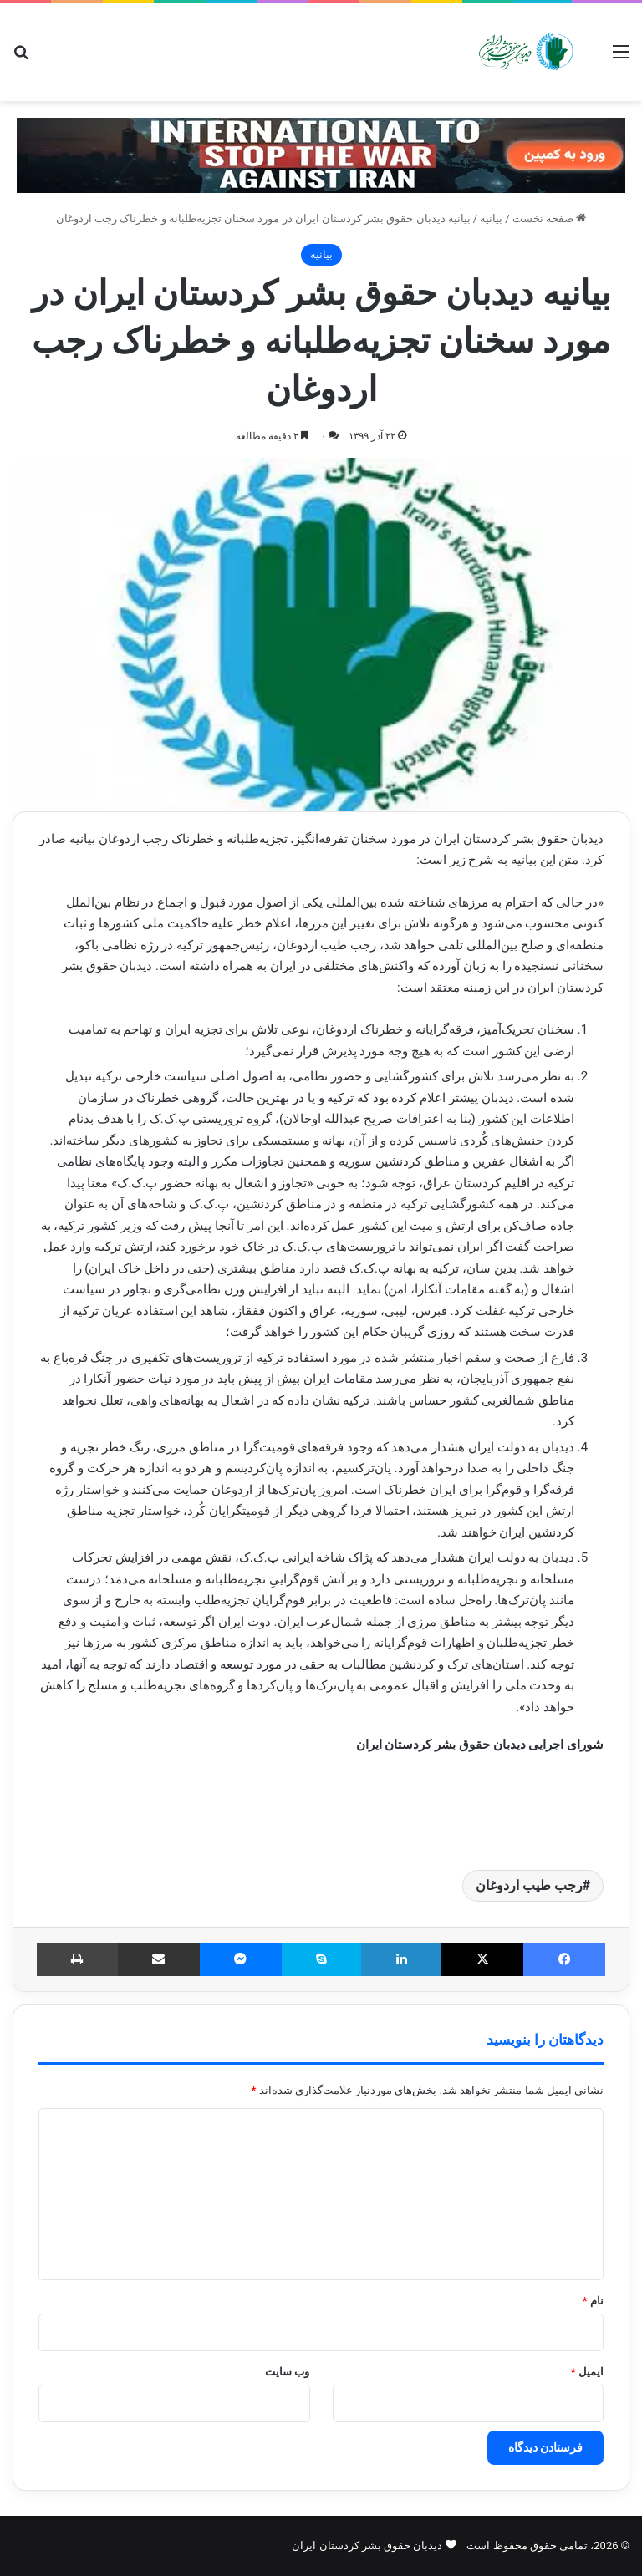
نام (593, 2300)
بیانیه (491, 218)
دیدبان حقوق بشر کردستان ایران (367, 2545)
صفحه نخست (549, 218)
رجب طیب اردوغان (529, 1885)
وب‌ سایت (287, 2371)
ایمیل (587, 2371)
